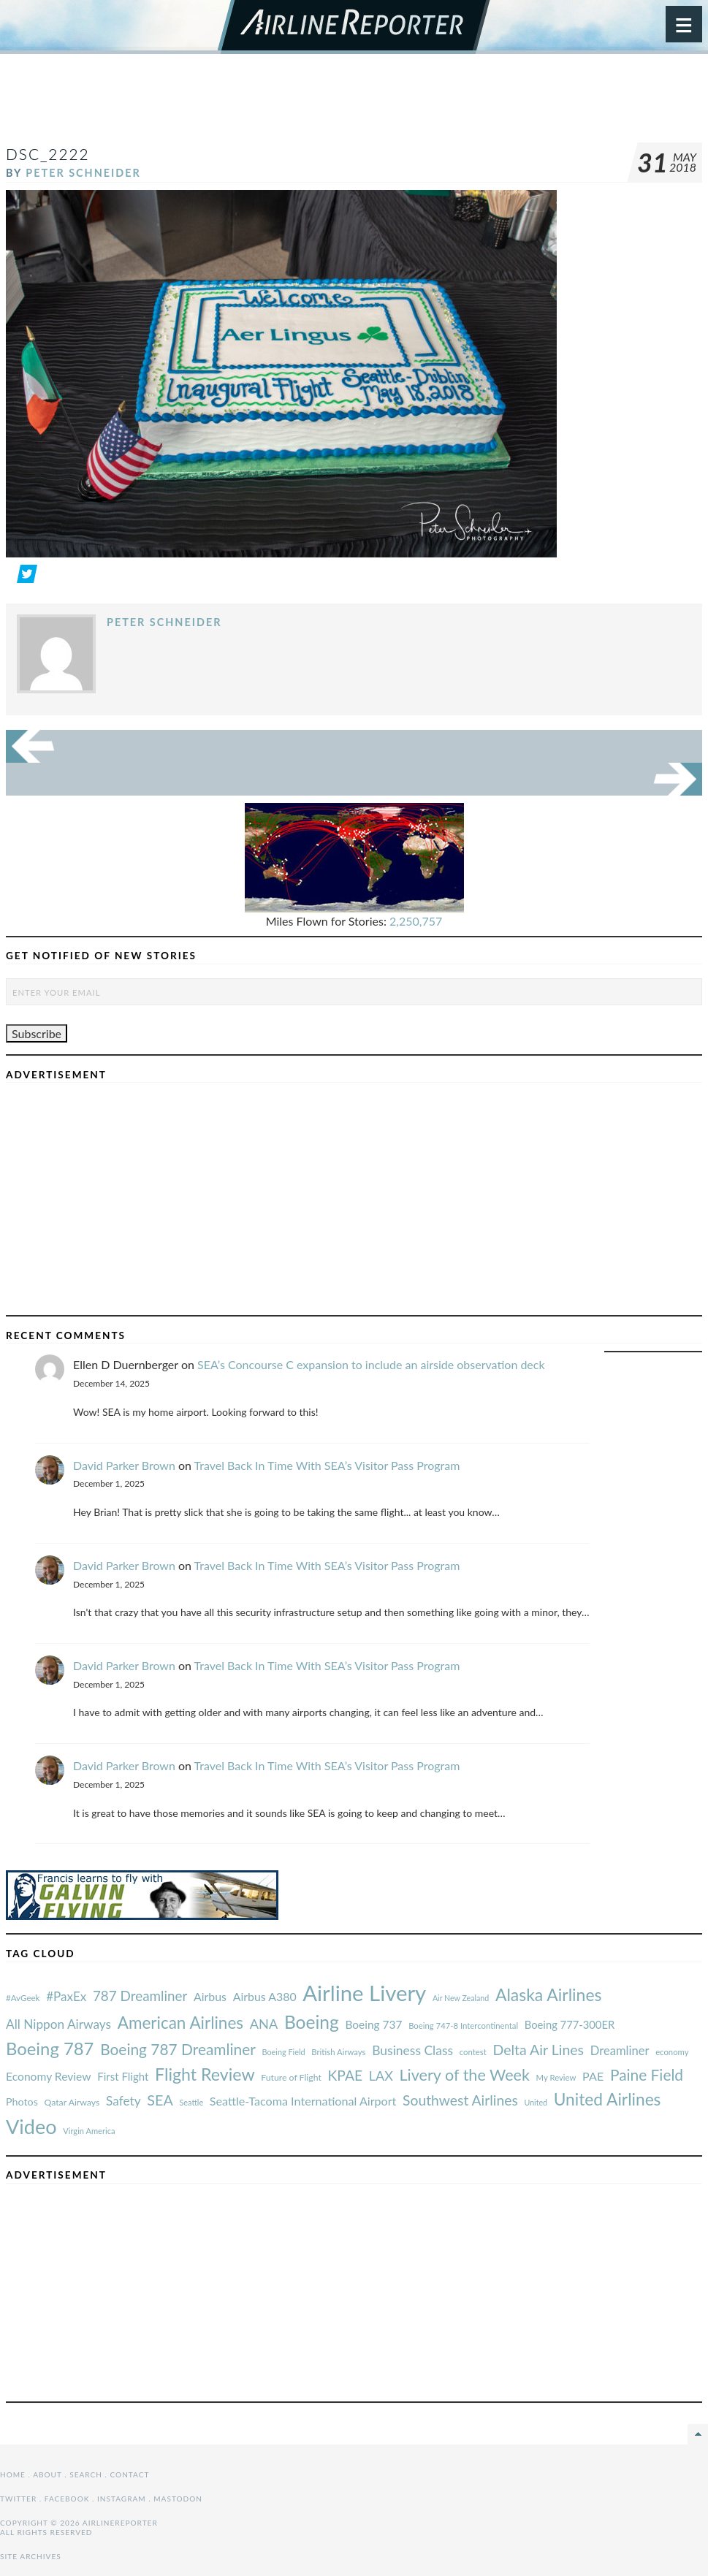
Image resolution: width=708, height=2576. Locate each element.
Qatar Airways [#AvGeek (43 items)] (72, 2102)
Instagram (121, 2498)
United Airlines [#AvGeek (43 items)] (607, 2099)
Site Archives (30, 2556)
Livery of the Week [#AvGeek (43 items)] (464, 2074)
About (47, 2474)
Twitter (18, 2498)
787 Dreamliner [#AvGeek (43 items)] (140, 1995)
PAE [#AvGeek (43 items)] (593, 2076)
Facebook (67, 2498)
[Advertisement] (354, 105)
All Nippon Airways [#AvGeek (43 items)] (58, 2024)
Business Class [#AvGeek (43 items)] (412, 2050)
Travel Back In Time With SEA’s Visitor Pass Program (327, 1465)
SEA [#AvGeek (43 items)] (160, 2099)
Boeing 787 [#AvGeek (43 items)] (50, 2048)
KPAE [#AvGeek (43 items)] (344, 2075)
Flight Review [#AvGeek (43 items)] (205, 2074)
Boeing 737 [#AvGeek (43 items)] (374, 2024)
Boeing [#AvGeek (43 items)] (311, 2021)
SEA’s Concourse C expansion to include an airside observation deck (371, 1364)
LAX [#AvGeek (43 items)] (381, 2076)
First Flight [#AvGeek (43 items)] (122, 2076)
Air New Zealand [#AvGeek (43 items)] (461, 1998)
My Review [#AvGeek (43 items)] (556, 2077)
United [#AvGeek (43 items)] (535, 2102)
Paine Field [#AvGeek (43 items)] (646, 2074)
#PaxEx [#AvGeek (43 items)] (66, 1996)
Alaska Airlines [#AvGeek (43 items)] (548, 1994)
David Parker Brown (124, 1465)
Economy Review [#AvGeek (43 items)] (48, 2076)
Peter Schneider (83, 173)
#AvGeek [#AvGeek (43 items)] (22, 1998)
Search (85, 2474)
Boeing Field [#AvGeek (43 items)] (283, 2052)
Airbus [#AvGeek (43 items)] (210, 1996)
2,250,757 (415, 921)
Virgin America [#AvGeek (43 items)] (89, 2130)
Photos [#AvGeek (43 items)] (22, 2101)
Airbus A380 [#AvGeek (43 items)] (265, 1996)
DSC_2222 (48, 154)
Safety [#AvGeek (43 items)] (123, 2100)
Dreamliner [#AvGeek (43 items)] (620, 2050)
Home (13, 2474)
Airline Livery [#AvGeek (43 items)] (364, 1992)
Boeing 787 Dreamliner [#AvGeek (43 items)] (178, 2049)
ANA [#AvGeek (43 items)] (264, 2024)
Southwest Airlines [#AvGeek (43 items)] (460, 2100)
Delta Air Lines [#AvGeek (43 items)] (538, 2049)
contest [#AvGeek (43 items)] (473, 2052)
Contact (130, 2474)
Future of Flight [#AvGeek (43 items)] (291, 2077)
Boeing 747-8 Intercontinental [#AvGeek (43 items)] (463, 2025)
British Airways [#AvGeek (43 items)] (338, 2052)
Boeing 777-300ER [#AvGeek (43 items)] (569, 2024)
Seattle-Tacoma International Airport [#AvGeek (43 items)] (303, 2101)
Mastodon (177, 2498)
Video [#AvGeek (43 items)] (31, 2126)
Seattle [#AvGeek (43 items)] (191, 2102)
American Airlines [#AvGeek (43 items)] (180, 2022)
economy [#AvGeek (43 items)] (671, 2052)
